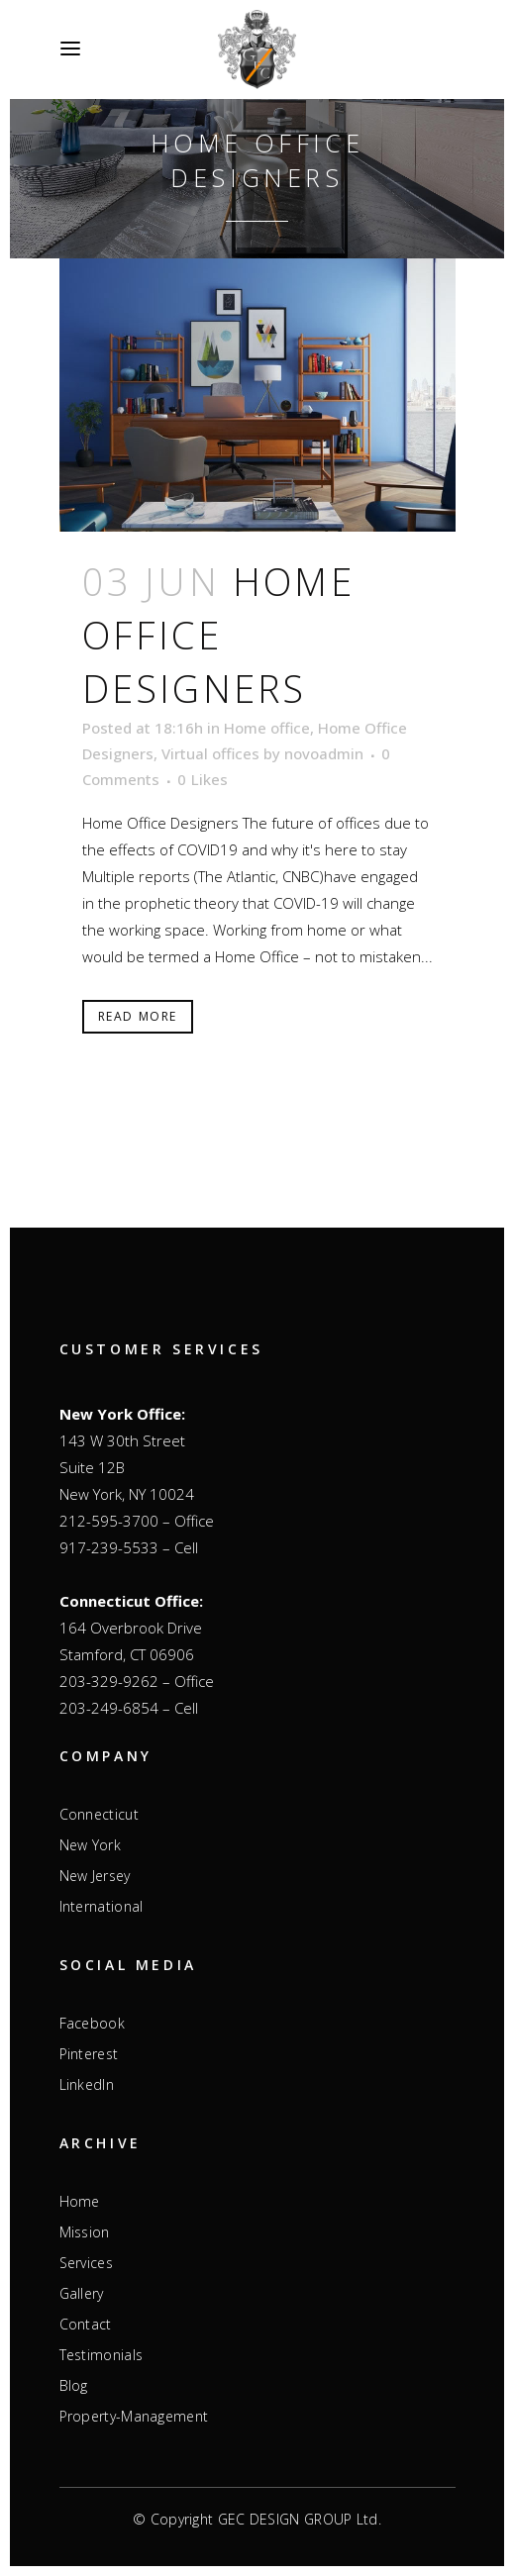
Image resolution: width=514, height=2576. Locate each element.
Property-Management (134, 2417)
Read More (137, 1016)
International (101, 1907)
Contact (85, 2324)
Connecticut (99, 1815)
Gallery (81, 2294)
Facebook (92, 2024)
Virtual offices (210, 753)
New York (90, 1845)
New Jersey (95, 1876)
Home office (267, 728)
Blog (73, 2386)
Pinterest (89, 2054)
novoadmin (323, 753)
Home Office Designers (218, 634)
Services (86, 2263)
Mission (84, 2232)
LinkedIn (86, 2085)
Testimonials (101, 2355)
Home (79, 2202)
